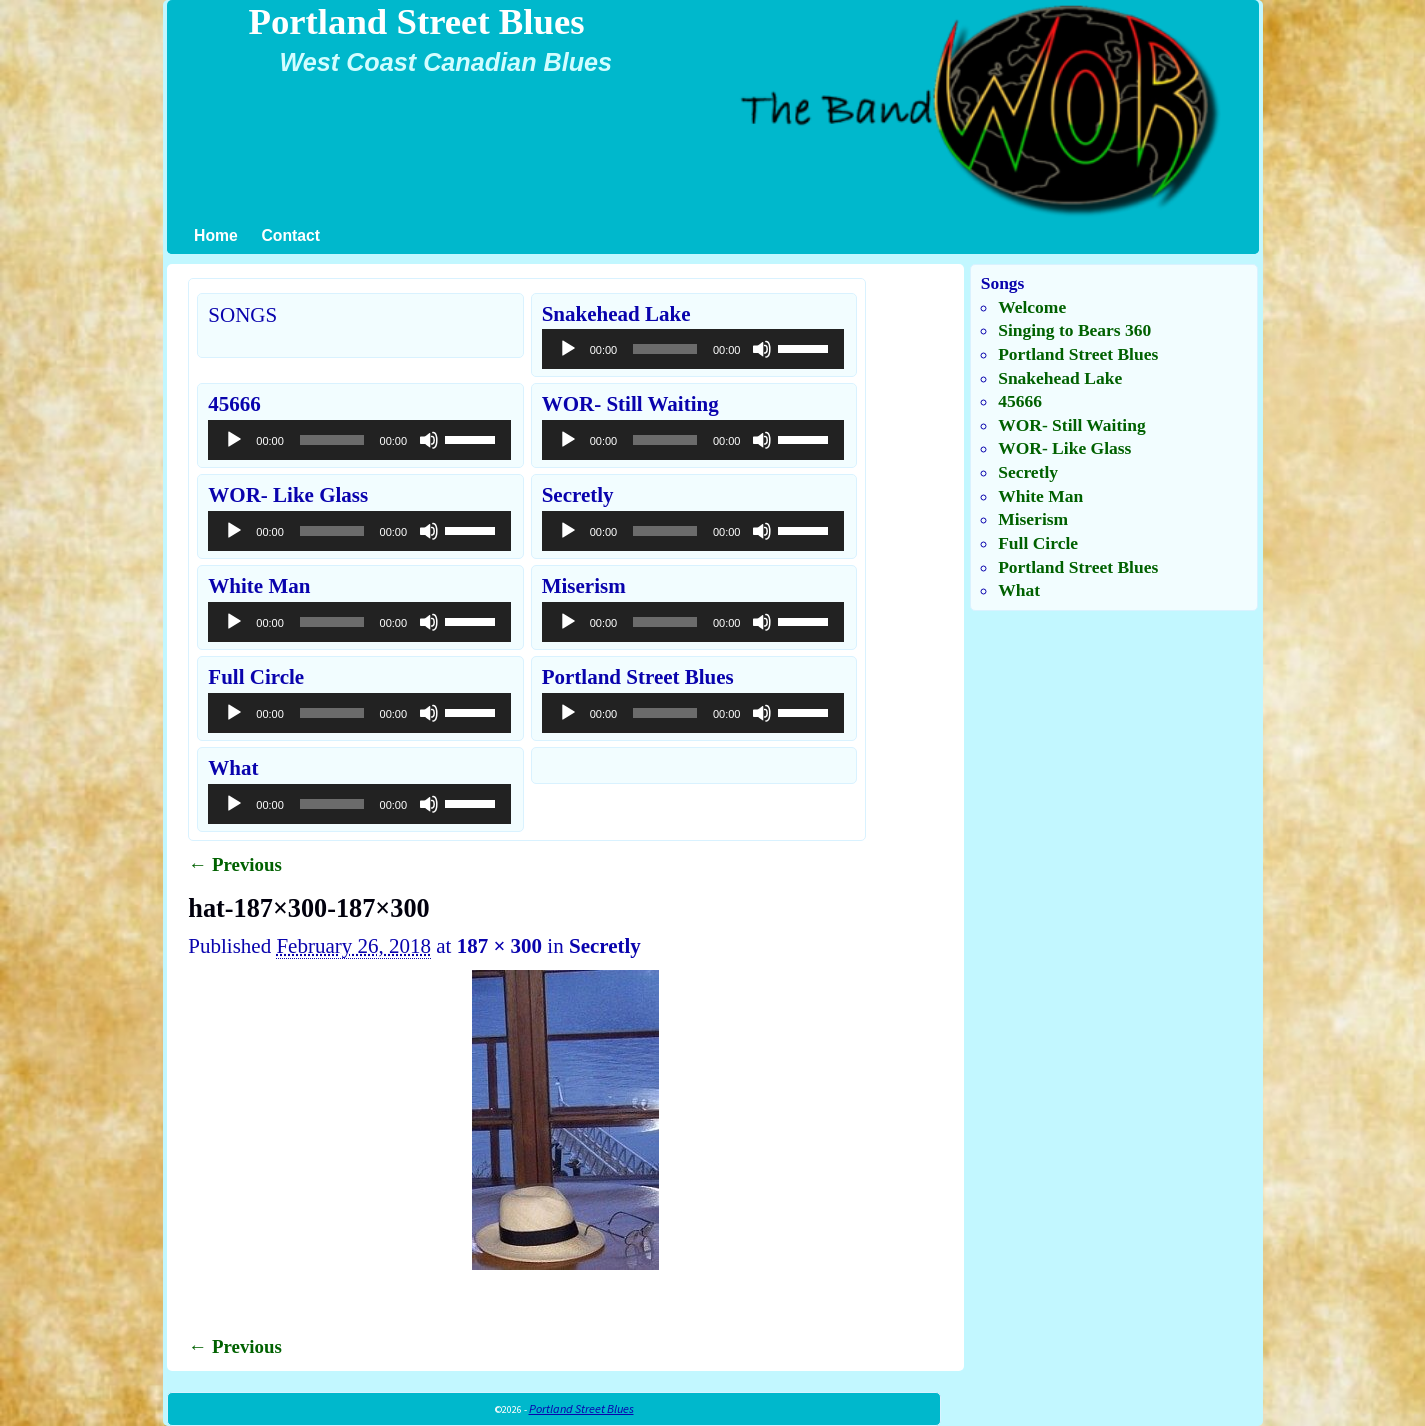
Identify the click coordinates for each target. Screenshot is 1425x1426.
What (1019, 590)
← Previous (235, 864)
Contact (290, 235)
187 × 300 (499, 946)
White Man (1040, 496)
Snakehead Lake (1060, 378)
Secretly (605, 946)
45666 (1020, 401)
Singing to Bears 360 (1074, 330)
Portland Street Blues (416, 21)
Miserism (1033, 519)
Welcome (1032, 307)
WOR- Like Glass (1064, 448)
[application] (693, 349)
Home (216, 235)
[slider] (665, 349)
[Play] (568, 349)
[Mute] (762, 349)
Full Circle (1038, 543)
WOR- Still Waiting (1071, 425)
